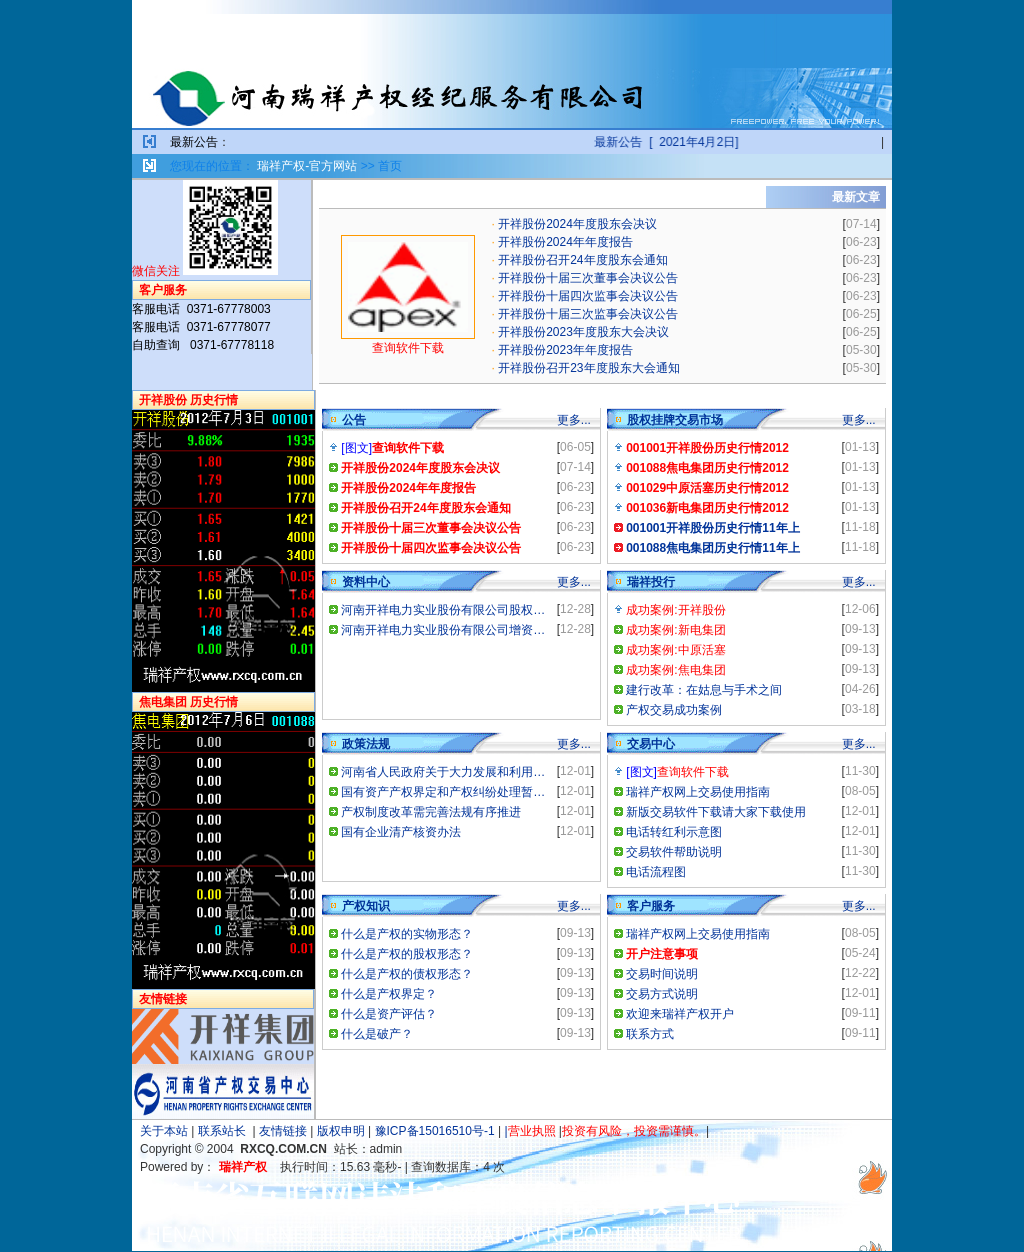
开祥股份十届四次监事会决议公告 (588, 296)
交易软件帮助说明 (674, 852)
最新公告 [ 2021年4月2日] (704, 142)
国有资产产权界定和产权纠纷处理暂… (443, 792)
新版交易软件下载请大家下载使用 (716, 812)
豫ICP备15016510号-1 (435, 1131)
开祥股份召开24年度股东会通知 (582, 260)
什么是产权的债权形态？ (407, 974)
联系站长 (222, 1131)
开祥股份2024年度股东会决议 (577, 224)
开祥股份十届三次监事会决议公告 (588, 314)
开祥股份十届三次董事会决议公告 (588, 278)
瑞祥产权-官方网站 (307, 166)
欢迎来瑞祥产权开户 (680, 1014)
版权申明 (341, 1131)
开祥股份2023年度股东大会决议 (583, 332)
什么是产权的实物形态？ (407, 934)
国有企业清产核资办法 (401, 832)
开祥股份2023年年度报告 (565, 350)
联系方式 (650, 1034)
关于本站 (164, 1131)
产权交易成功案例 (674, 710)
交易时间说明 (662, 974)
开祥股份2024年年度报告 (565, 242)
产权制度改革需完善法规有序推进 (431, 812)
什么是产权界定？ (389, 994)
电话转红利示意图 (674, 832)
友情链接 (283, 1131)
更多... (574, 420)
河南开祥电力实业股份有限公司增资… (443, 630)
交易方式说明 (662, 994)
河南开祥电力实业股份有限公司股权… (443, 610)
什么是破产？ (377, 1034)
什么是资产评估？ (389, 1014)
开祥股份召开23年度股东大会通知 (588, 368)
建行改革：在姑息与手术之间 (704, 690)
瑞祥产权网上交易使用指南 (698, 792)
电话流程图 (656, 872)
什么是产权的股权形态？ (407, 954)
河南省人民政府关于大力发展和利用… (443, 772)
